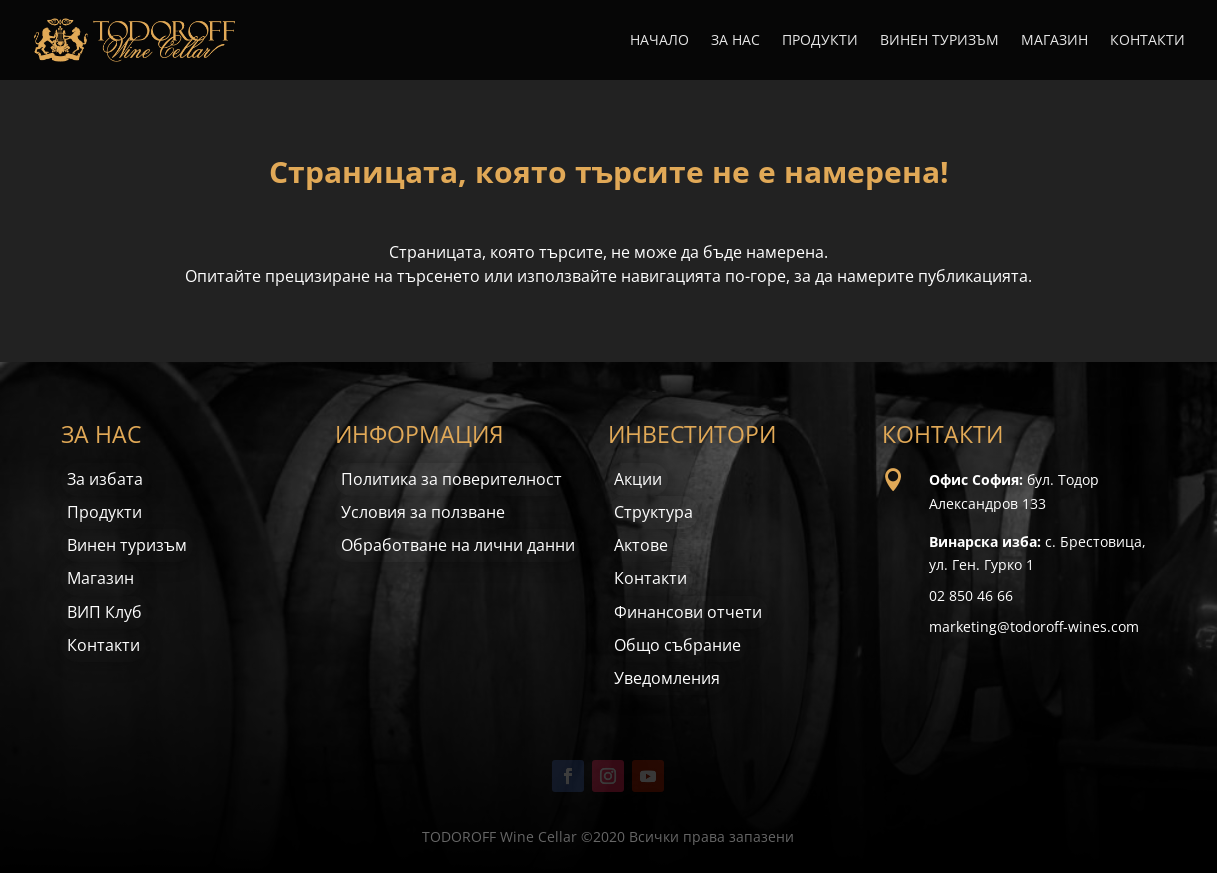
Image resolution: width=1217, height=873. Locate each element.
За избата (105, 479)
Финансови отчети (688, 612)
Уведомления (667, 678)
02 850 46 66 (971, 595)
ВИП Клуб (104, 612)
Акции (638, 479)
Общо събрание (677, 645)
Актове (641, 545)
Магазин (1054, 41)
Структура (653, 512)
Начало (659, 41)
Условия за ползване (423, 512)
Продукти (820, 41)
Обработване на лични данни (458, 545)
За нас (735, 41)
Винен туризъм (939, 41)
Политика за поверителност (451, 479)
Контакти (1147, 41)
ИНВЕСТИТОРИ (692, 434)
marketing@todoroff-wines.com (1034, 626)
